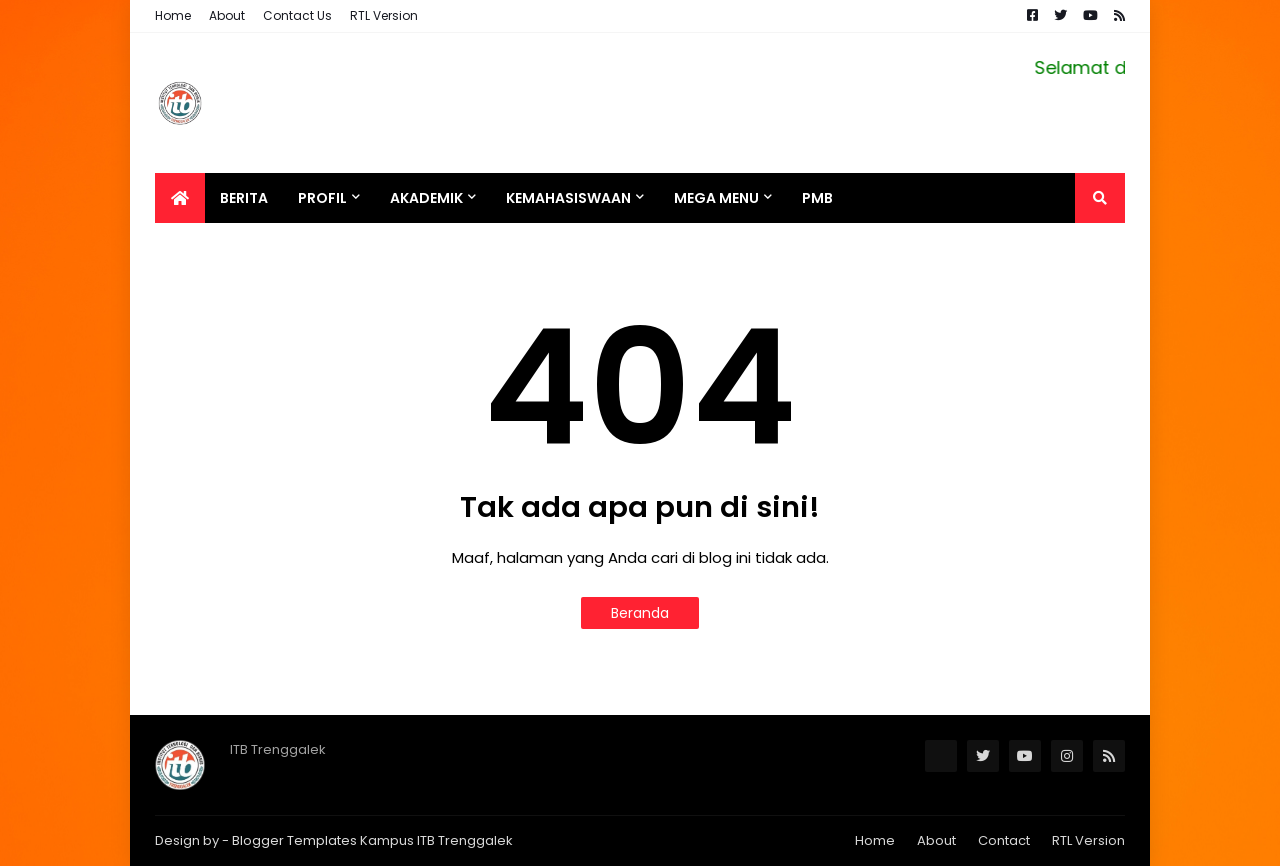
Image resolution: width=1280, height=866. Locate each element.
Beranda (640, 613)
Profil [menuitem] (322, 198)
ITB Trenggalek (465, 840)
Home (173, 15)
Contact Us (297, 15)
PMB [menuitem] (817, 198)
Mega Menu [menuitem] (716, 198)
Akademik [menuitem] (426, 198)
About (227, 15)
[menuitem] (180, 198)
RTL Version (384, 15)
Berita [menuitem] (244, 198)
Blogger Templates (294, 840)
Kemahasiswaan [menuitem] (568, 198)
